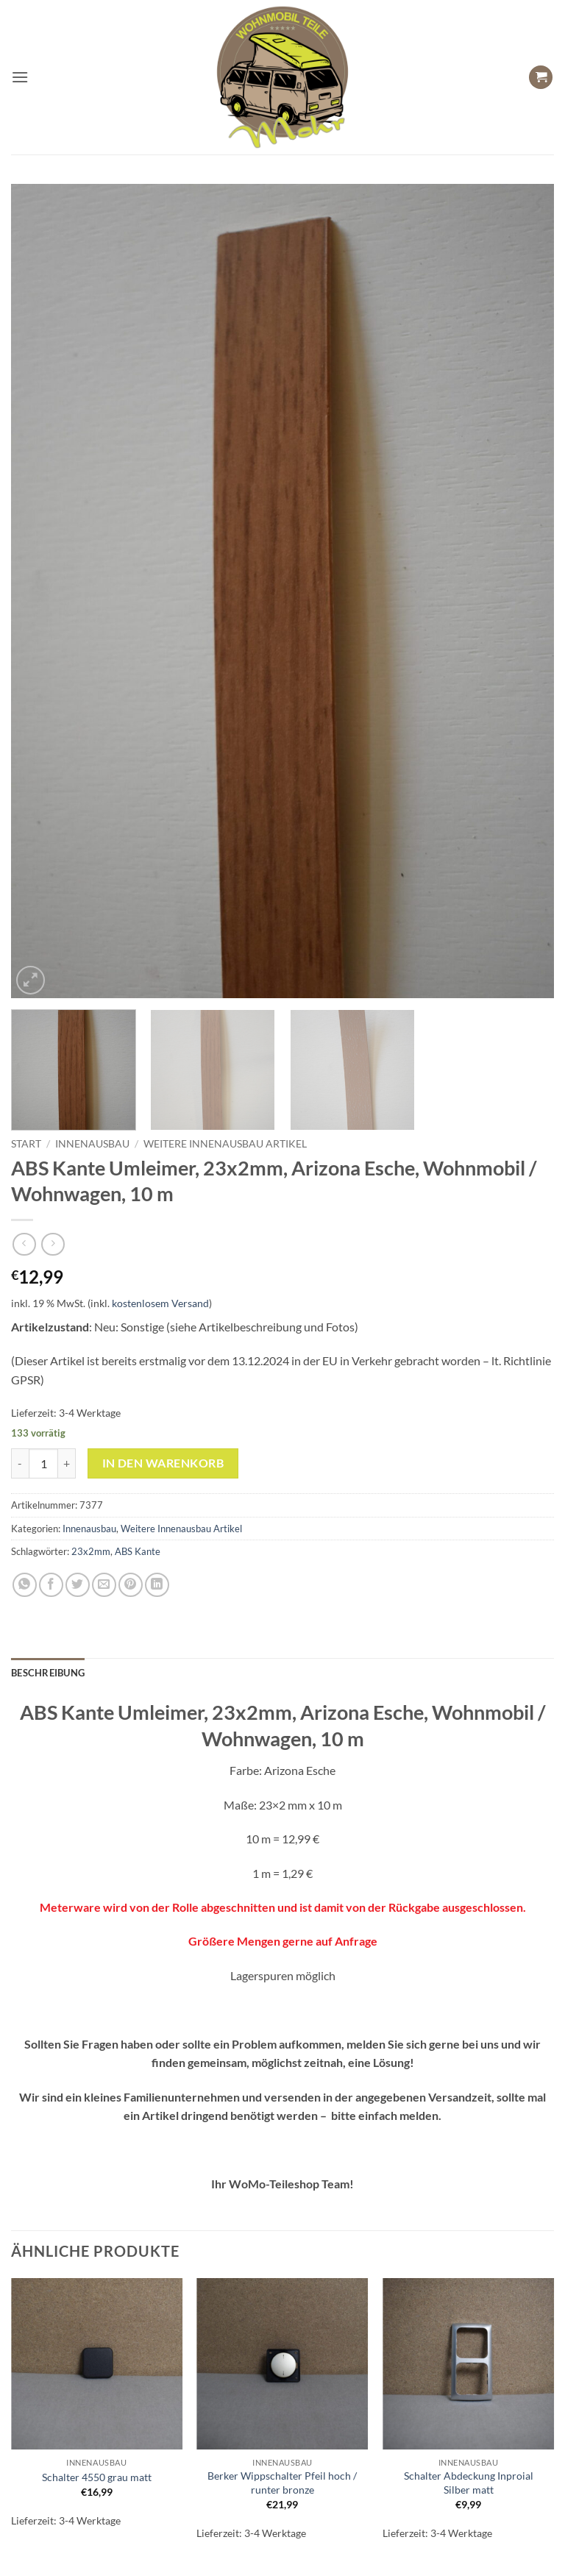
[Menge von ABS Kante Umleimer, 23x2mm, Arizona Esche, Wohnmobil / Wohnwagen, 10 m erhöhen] (67, 1463)
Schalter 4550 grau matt (97, 2477)
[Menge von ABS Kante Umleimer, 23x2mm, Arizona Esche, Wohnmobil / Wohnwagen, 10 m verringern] (20, 1463)
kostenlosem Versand (160, 1303)
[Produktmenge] (43, 1463)
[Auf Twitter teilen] (77, 1585)
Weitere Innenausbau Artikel (225, 1144)
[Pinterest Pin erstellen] (130, 1585)
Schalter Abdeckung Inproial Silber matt (468, 2482)
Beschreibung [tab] (48, 1673)
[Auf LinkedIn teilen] (157, 1585)
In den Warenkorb (163, 1463)
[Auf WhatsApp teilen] (25, 1585)
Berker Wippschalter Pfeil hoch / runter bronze (282, 2482)
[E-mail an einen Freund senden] (104, 1585)
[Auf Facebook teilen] (51, 1585)
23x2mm (90, 1551)
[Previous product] (52, 1244)
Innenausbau (92, 1144)
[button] (20, 77)
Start (26, 1144)
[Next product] (24, 1244)
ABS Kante (137, 1551)
